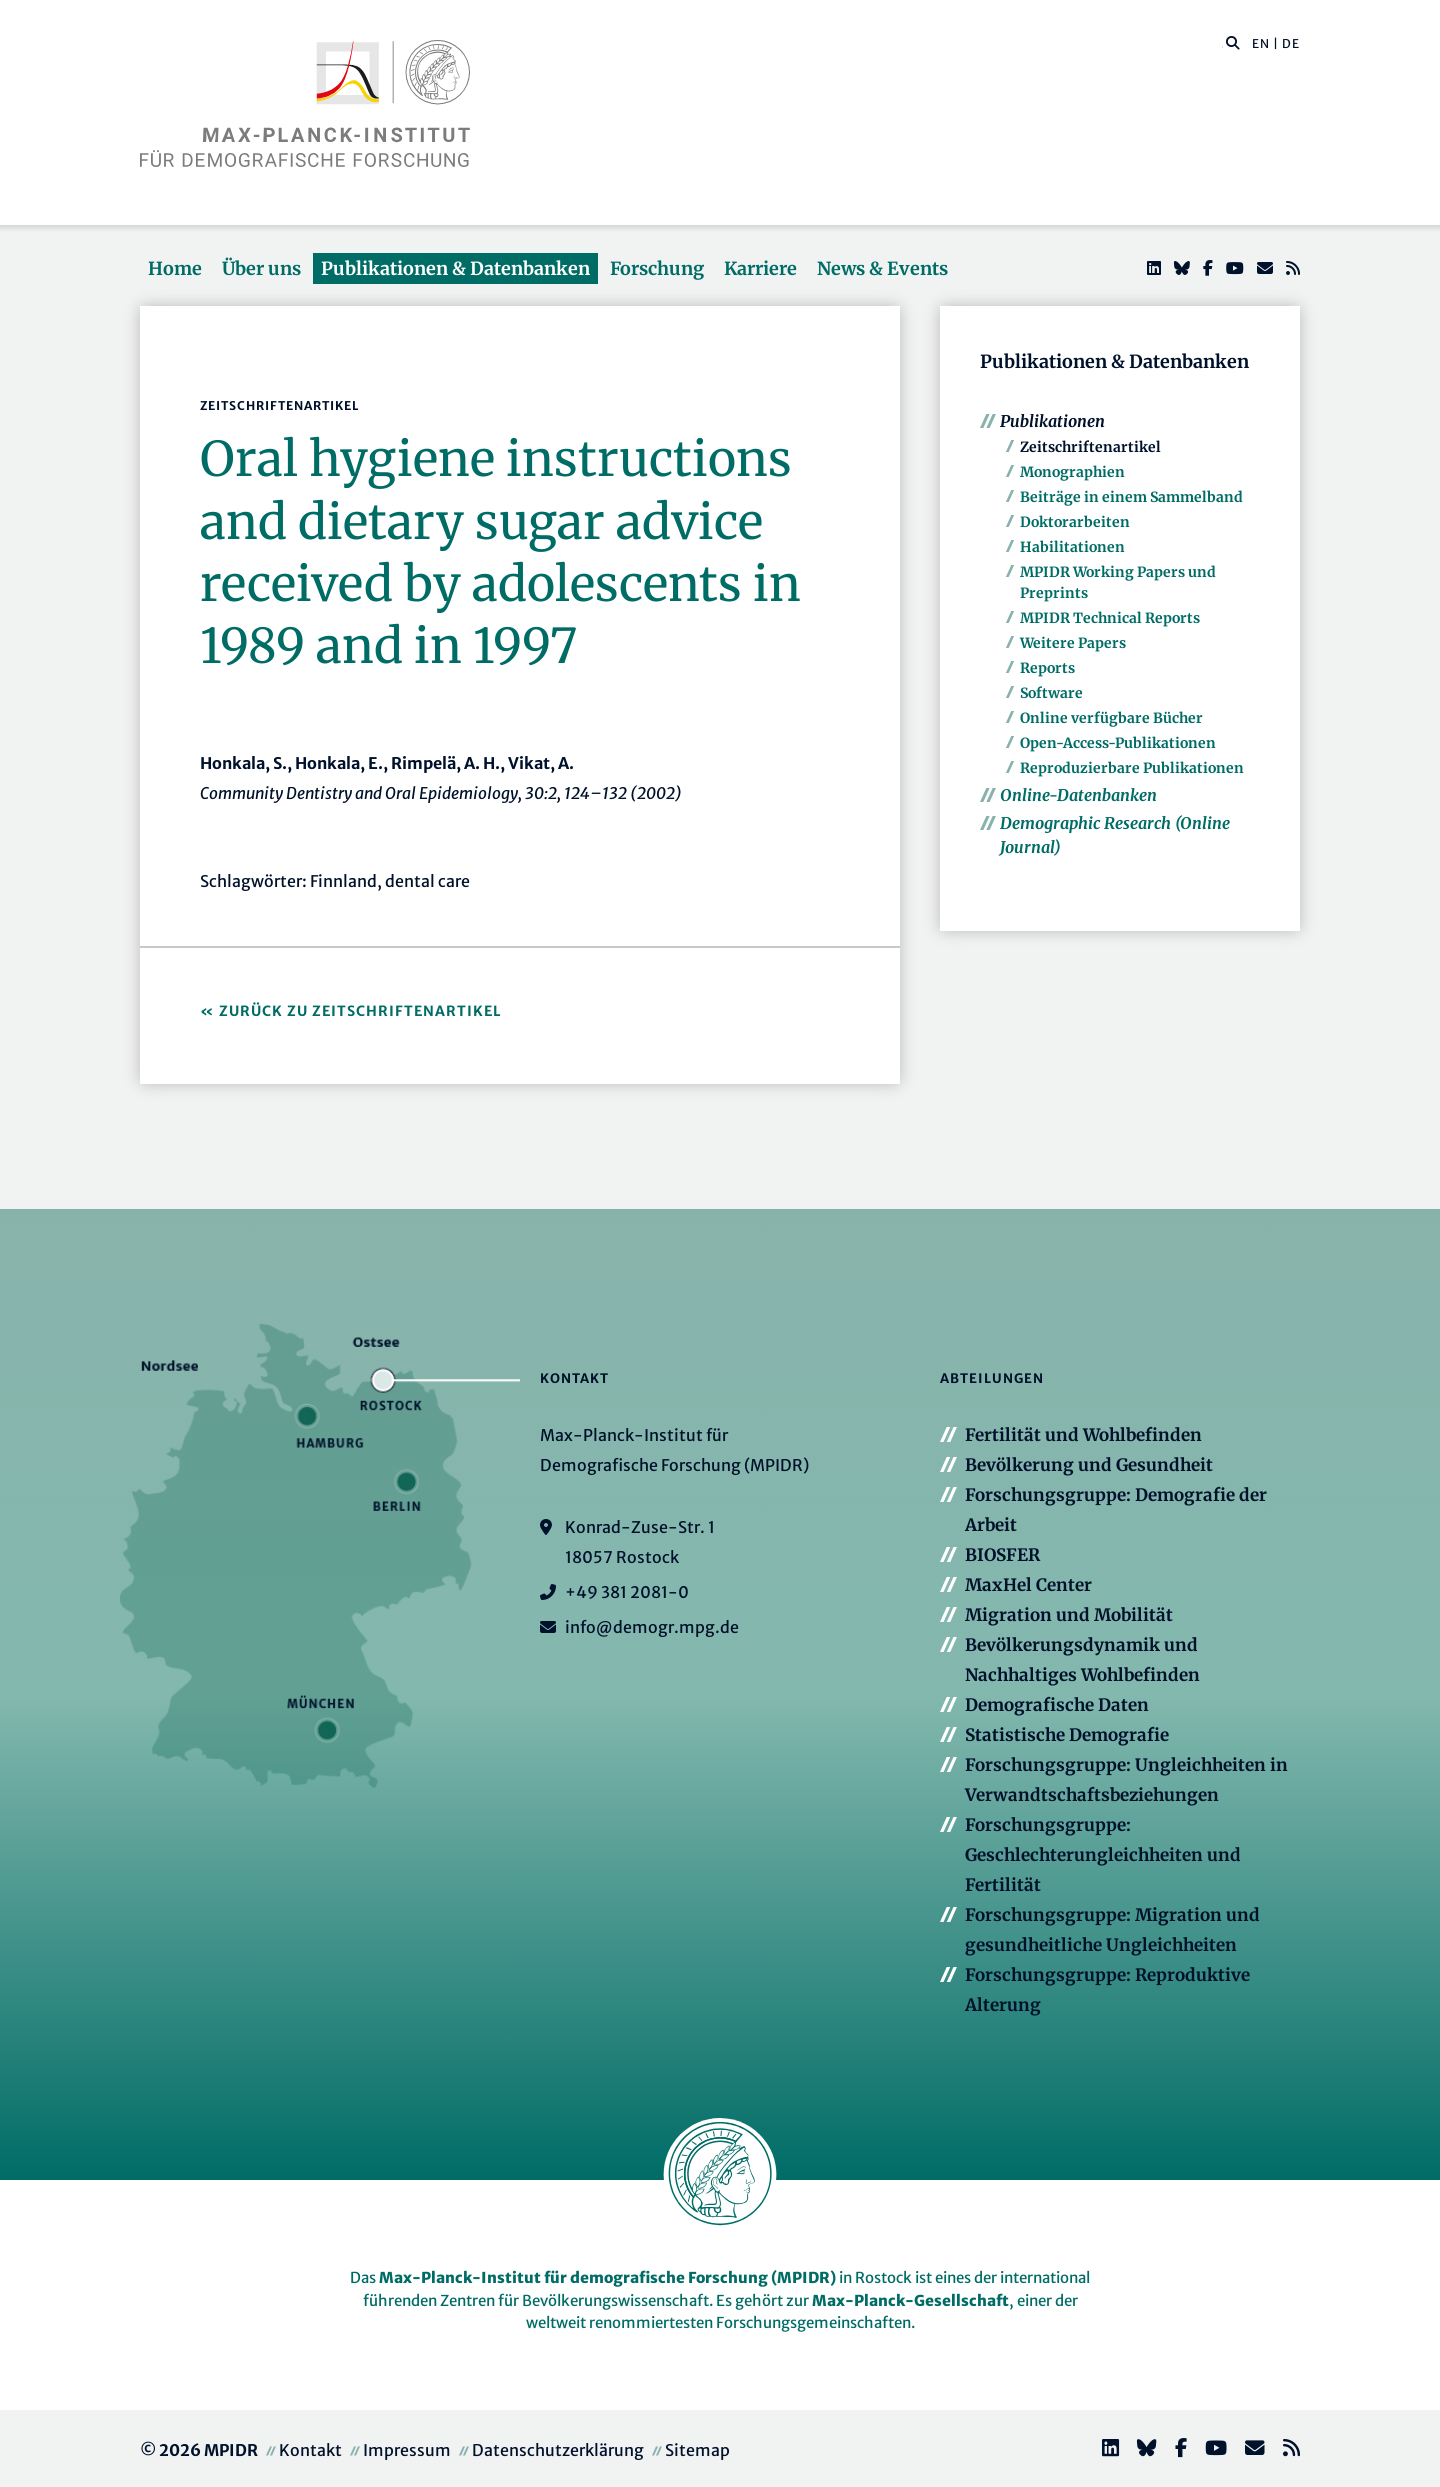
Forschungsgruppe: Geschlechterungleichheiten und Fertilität (1103, 1855)
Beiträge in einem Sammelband (1131, 497)
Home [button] (175, 268)
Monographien (1072, 472)
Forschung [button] (657, 268)
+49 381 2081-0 (627, 1592)
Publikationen (1052, 421)
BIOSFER (1002, 1555)
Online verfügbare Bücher (1111, 718)
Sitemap (697, 2450)
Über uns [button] (261, 268)
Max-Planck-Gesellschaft (910, 2300)
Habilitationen (1072, 547)
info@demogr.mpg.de (652, 1627)
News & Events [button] (882, 268)
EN (1261, 43)
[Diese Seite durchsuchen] (1222, 44)
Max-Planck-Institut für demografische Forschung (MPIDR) (607, 2277)
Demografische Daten (1057, 1705)
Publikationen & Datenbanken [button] (455, 268)
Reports (1047, 668)
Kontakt (310, 2450)
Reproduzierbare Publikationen (1132, 768)
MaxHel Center (1028, 1585)
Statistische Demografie (1067, 1735)
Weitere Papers (1073, 643)
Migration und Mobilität (1069, 1615)
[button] (1233, 42)
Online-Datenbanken (1078, 795)
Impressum (407, 2450)
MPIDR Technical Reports (1110, 618)
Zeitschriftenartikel (1090, 447)
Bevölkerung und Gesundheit (1089, 1465)
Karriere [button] (760, 268)
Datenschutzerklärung (558, 2450)
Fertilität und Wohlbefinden (1083, 1435)
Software (1051, 693)
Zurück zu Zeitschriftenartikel (360, 1011)
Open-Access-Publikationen (1118, 743)
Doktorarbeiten (1075, 522)
